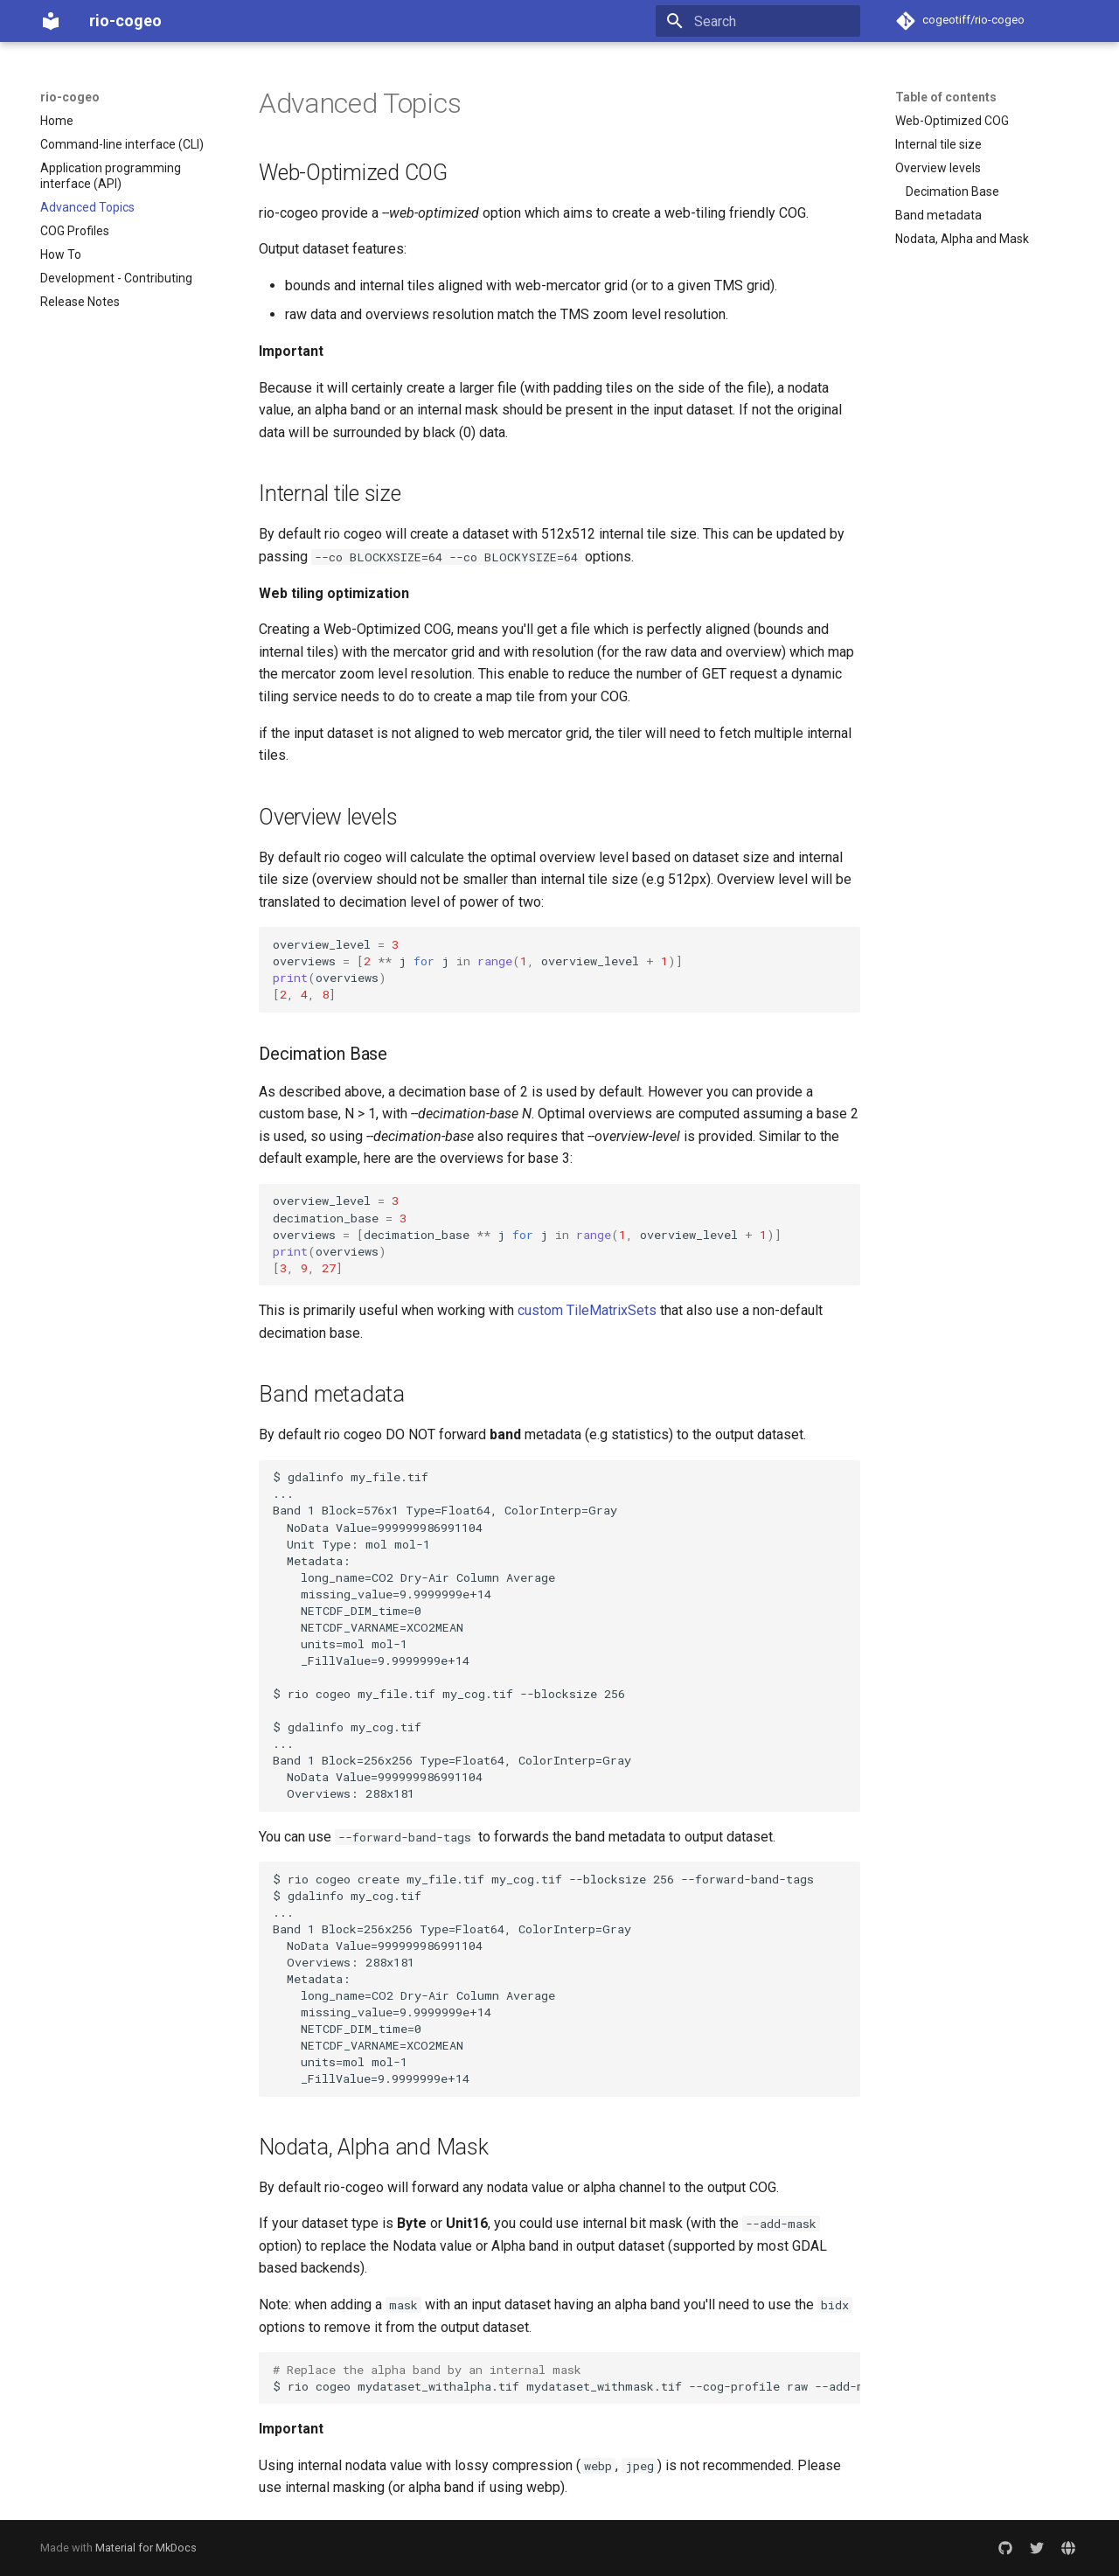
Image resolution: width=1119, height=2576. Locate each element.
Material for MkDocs (146, 2547)
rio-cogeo (70, 97)
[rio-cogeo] (50, 20)
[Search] (758, 21)
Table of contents (946, 97)
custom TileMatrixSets (587, 1310)
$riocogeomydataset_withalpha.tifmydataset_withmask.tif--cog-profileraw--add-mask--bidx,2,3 (566, 2378)
